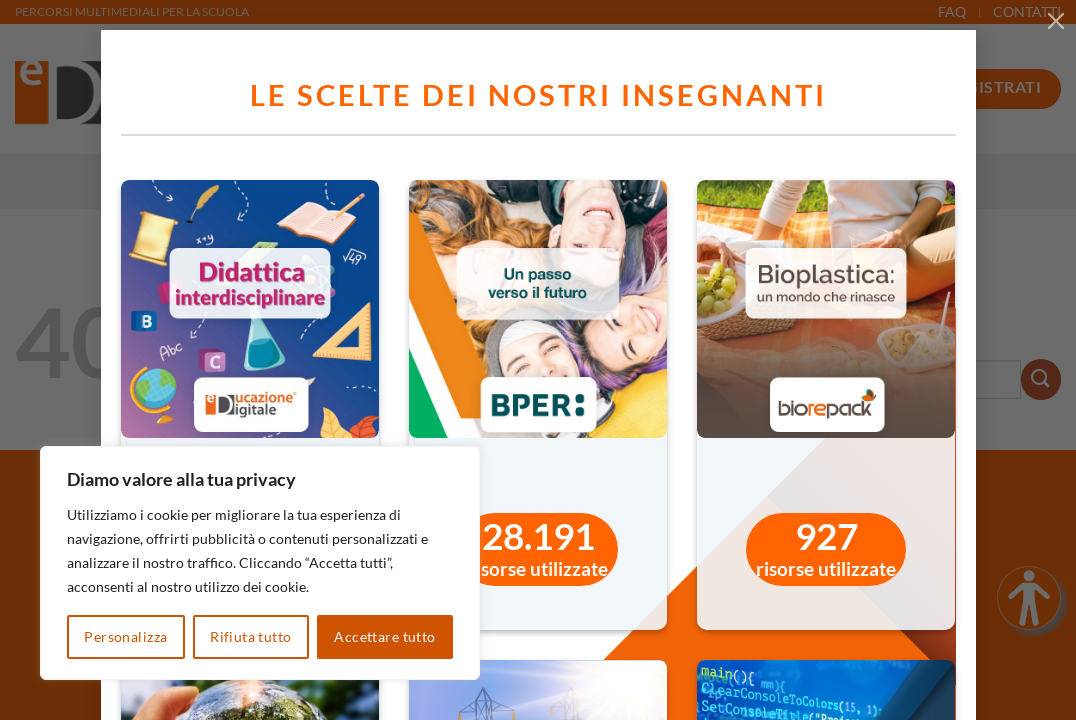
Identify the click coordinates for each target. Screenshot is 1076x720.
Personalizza (125, 636)
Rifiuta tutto (250, 636)
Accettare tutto (384, 636)
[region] (260, 563)
